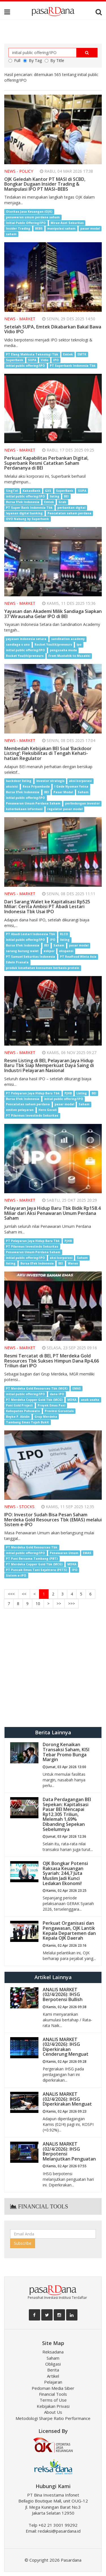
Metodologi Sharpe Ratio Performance (53, 2418)
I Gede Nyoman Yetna (71, 786)
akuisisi (12, 786)
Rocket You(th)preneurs (53, 644)
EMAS (76, 1388)
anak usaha (90, 1400)
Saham (83, 792)
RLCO (64, 934)
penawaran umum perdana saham (33, 217)
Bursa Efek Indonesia (22, 502)
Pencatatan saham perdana (69, 513)
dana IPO (57, 1394)
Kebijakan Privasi (53, 2406)
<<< (11, 1594)
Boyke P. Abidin (18, 1417)
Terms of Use (53, 2400)
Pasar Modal (63, 792)
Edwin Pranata (17, 962)
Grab (62, 502)
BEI (66, 496)
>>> (71, 1603)
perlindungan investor (82, 803)
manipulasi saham (61, 228)
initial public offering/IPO (25, 366)
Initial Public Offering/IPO (26, 223)
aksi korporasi (80, 781)
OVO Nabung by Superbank (27, 519)
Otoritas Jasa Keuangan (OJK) (29, 212)
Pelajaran (53, 2382)
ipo (79, 644)
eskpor (49, 951)
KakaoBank (31, 491)
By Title (54, 60)
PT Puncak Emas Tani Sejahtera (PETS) (36, 1570)
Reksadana (53, 2352)
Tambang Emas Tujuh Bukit (27, 1422)
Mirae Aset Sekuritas (67, 223)
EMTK (81, 354)
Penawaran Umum (64, 1553)
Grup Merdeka (45, 1417)
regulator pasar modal (65, 809)
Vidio (44, 360)
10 (38, 1603)
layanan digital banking (24, 513)
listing (54, 496)
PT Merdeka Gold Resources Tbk (31, 1547)
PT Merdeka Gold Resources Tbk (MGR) (37, 1388)
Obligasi (53, 2364)
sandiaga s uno (18, 644)
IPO (56, 360)
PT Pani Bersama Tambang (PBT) (32, 1559)
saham (11, 234)
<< (24, 1594)
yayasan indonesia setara (26, 639)
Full (14, 60)
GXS (48, 491)
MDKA (71, 1400)
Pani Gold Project (19, 1405)
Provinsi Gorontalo (59, 1411)
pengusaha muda (63, 650)
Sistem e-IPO (16, 1575)
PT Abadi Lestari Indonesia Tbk (30, 934)
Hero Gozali (47, 1110)
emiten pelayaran (20, 1110)
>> (59, 1603)
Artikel (53, 2376)
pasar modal (90, 228)
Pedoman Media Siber (53, 2388)
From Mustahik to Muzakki (69, 656)
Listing (81, 1093)
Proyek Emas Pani (51, 1405)
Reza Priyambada (36, 786)
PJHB (68, 1093)
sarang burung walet (22, 951)
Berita (53, 2370)
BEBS (39, 228)
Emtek (68, 354)
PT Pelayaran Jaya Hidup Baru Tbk (33, 1093)
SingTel (12, 491)
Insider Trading (18, 228)
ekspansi (66, 951)
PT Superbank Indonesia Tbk (73, 366)
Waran (73, 1263)
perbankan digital (71, 508)
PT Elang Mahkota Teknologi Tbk (32, 354)
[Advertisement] (53, 1668)
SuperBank (14, 360)
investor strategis (50, 781)
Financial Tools (53, 2394)
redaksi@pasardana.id (59, 2531)
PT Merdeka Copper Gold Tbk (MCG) (34, 1400)
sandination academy (68, 639)
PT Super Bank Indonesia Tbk (29, 508)
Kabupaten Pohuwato (23, 1411)
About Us (53, 2412)
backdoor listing (18, 781)
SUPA (32, 360)
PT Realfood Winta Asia (78, 957)
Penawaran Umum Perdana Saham (33, 803)
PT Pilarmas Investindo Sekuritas (32, 1116)
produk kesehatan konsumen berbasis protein (42, 968)
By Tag (32, 60)
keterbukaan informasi (24, 809)
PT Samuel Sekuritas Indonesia (30, 957)
